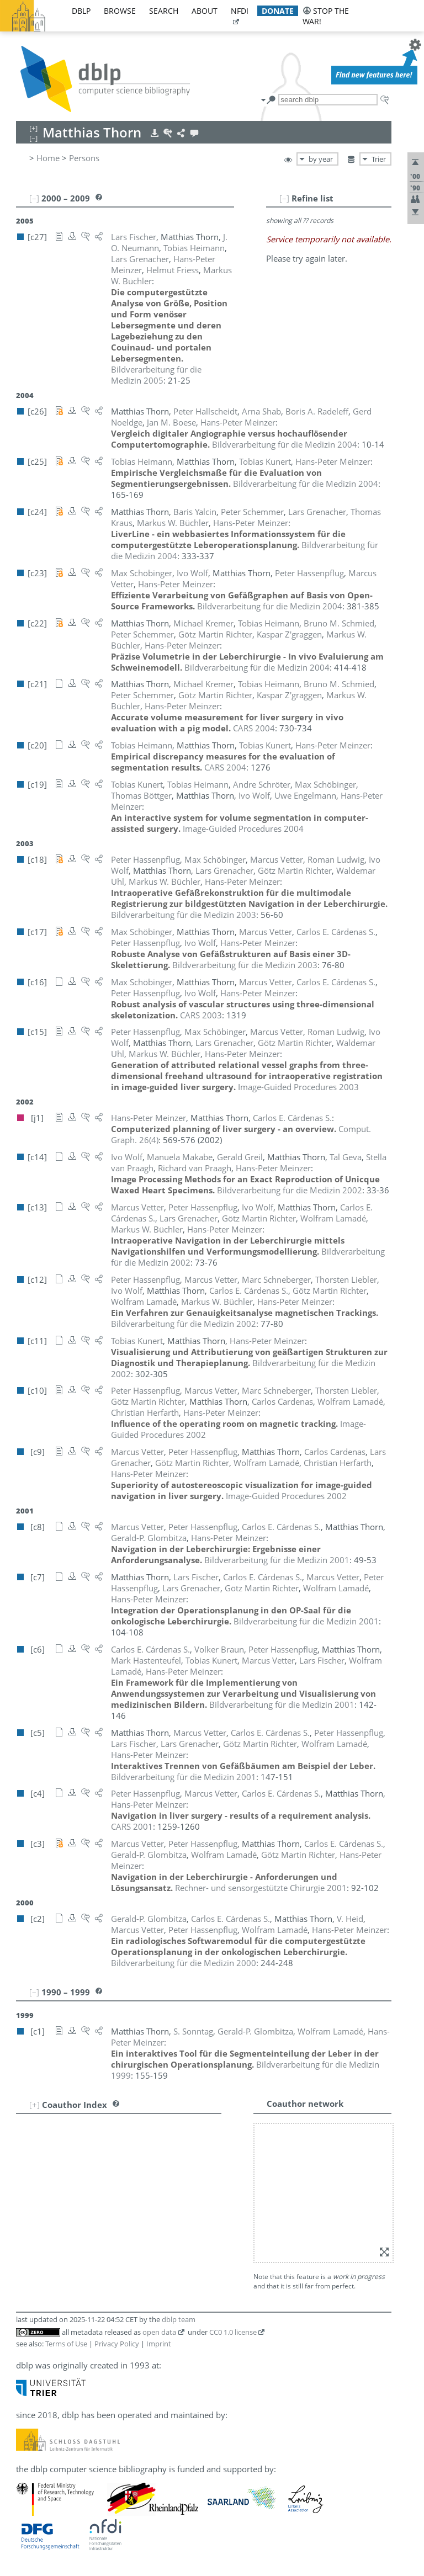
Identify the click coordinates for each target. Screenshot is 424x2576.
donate (278, 11)
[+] (34, 2104)
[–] (284, 198)
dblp (81, 11)
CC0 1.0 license (233, 2332)
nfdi (239, 11)
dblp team (178, 2319)
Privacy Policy (116, 2344)
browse (120, 11)
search (163, 11)
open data (159, 2332)
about (205, 11)
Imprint (158, 2344)
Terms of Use (66, 2344)
